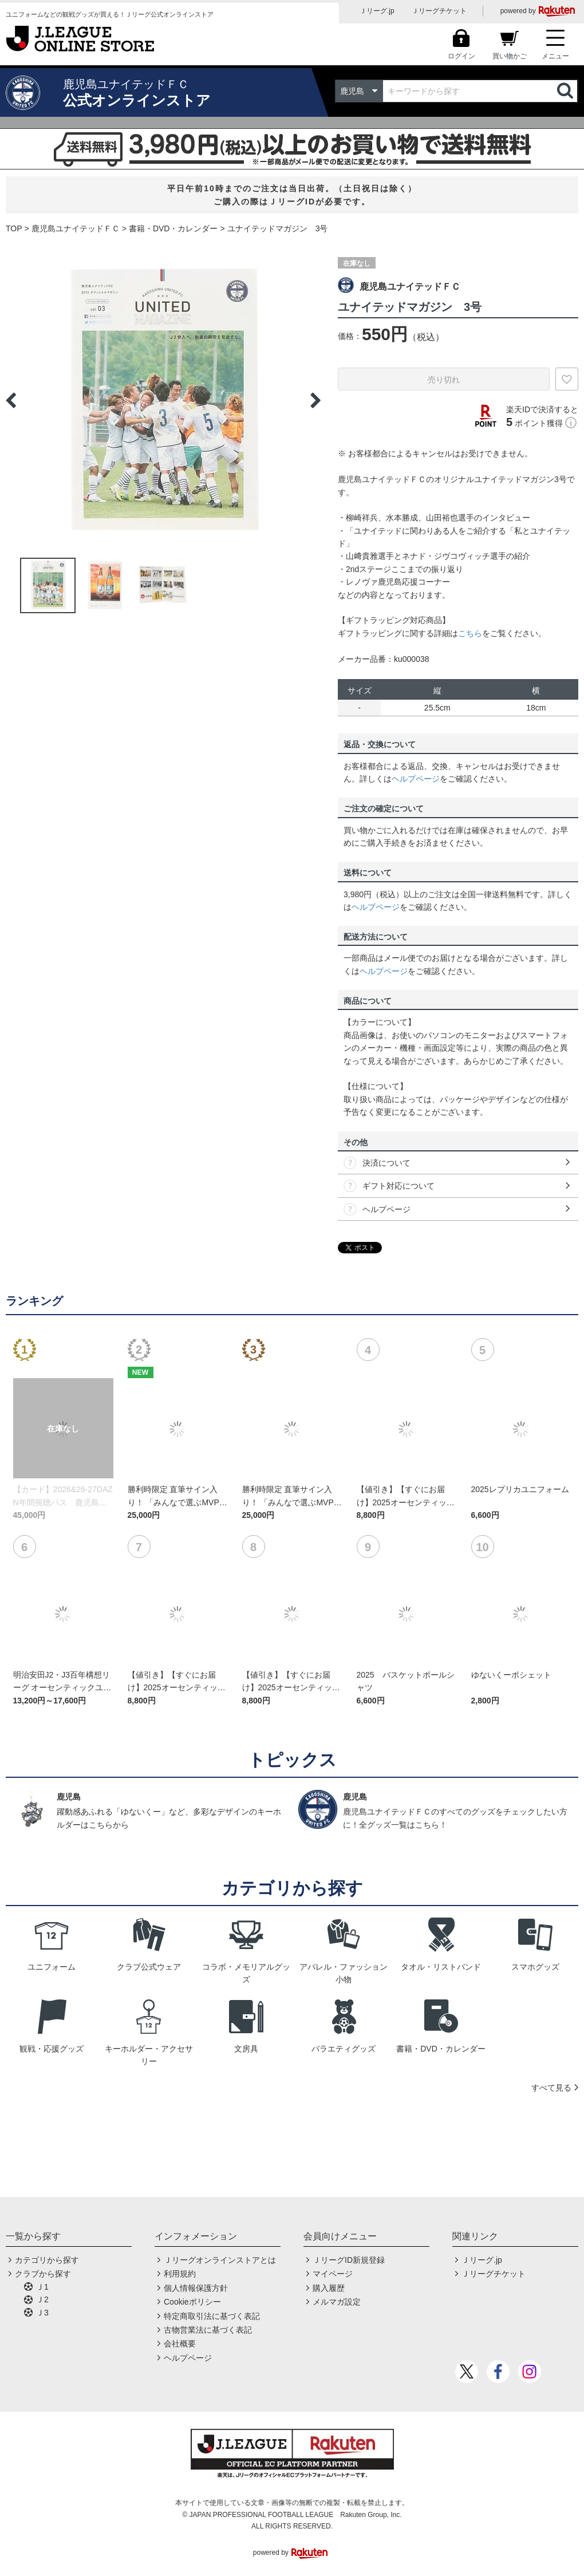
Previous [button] (11, 400)
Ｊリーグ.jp (377, 11)
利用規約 (180, 2273)
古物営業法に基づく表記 (208, 2329)
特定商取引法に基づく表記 (212, 2316)
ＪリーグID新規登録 (349, 2260)
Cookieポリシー (192, 2301)
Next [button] (315, 400)
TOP (14, 228)
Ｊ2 (42, 2299)
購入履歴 (329, 2288)
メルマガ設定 (337, 2301)
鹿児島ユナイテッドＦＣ (75, 228)
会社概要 (180, 2343)
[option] (163, 400)
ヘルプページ (416, 778)
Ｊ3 (42, 2312)
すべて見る (551, 2087)
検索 (566, 91)
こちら (470, 633)
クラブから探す (43, 2273)
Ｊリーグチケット (439, 11)
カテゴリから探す (47, 2260)
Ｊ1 (42, 2286)
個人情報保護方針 (196, 2288)
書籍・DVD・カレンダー (173, 228)
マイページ (333, 2273)
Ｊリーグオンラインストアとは (220, 2260)
